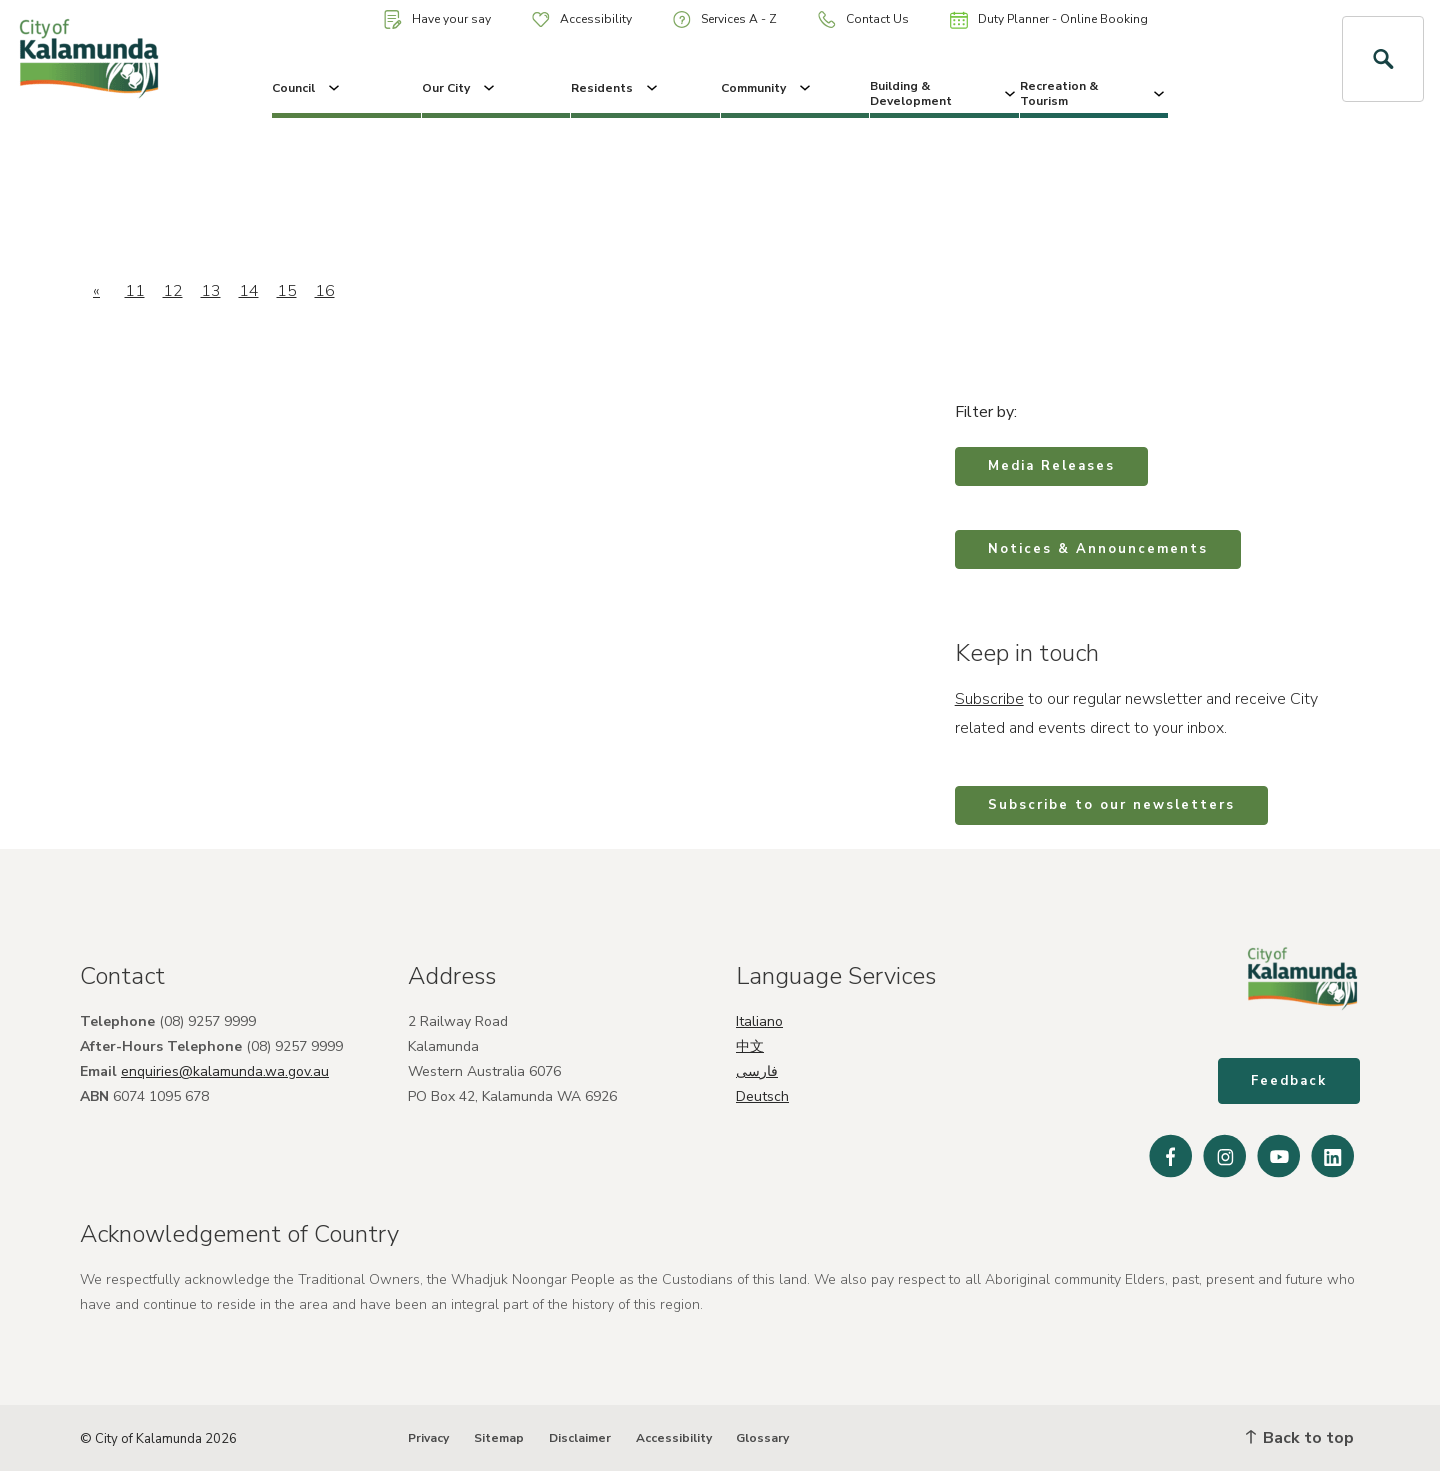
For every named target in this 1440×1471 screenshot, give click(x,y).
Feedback (1289, 1081)
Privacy (428, 1438)
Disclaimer (580, 1438)
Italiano (759, 1021)
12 (173, 291)
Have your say (437, 19)
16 (325, 291)
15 (287, 291)
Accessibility (582, 19)
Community (767, 88)
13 (211, 291)
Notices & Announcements (1098, 549)
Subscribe (989, 699)
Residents (616, 88)
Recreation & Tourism (1094, 93)
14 (249, 291)
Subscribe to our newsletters (1111, 805)
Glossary (762, 1438)
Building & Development (944, 93)
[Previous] (96, 291)
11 (135, 291)
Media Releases (1051, 466)
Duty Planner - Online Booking (1049, 20)
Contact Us (863, 19)
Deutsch (762, 1096)
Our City (460, 88)
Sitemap (499, 1438)
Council (307, 88)
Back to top (1300, 1438)
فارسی (757, 1071)
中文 (750, 1046)
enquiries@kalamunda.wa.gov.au (225, 1071)
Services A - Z (725, 19)
